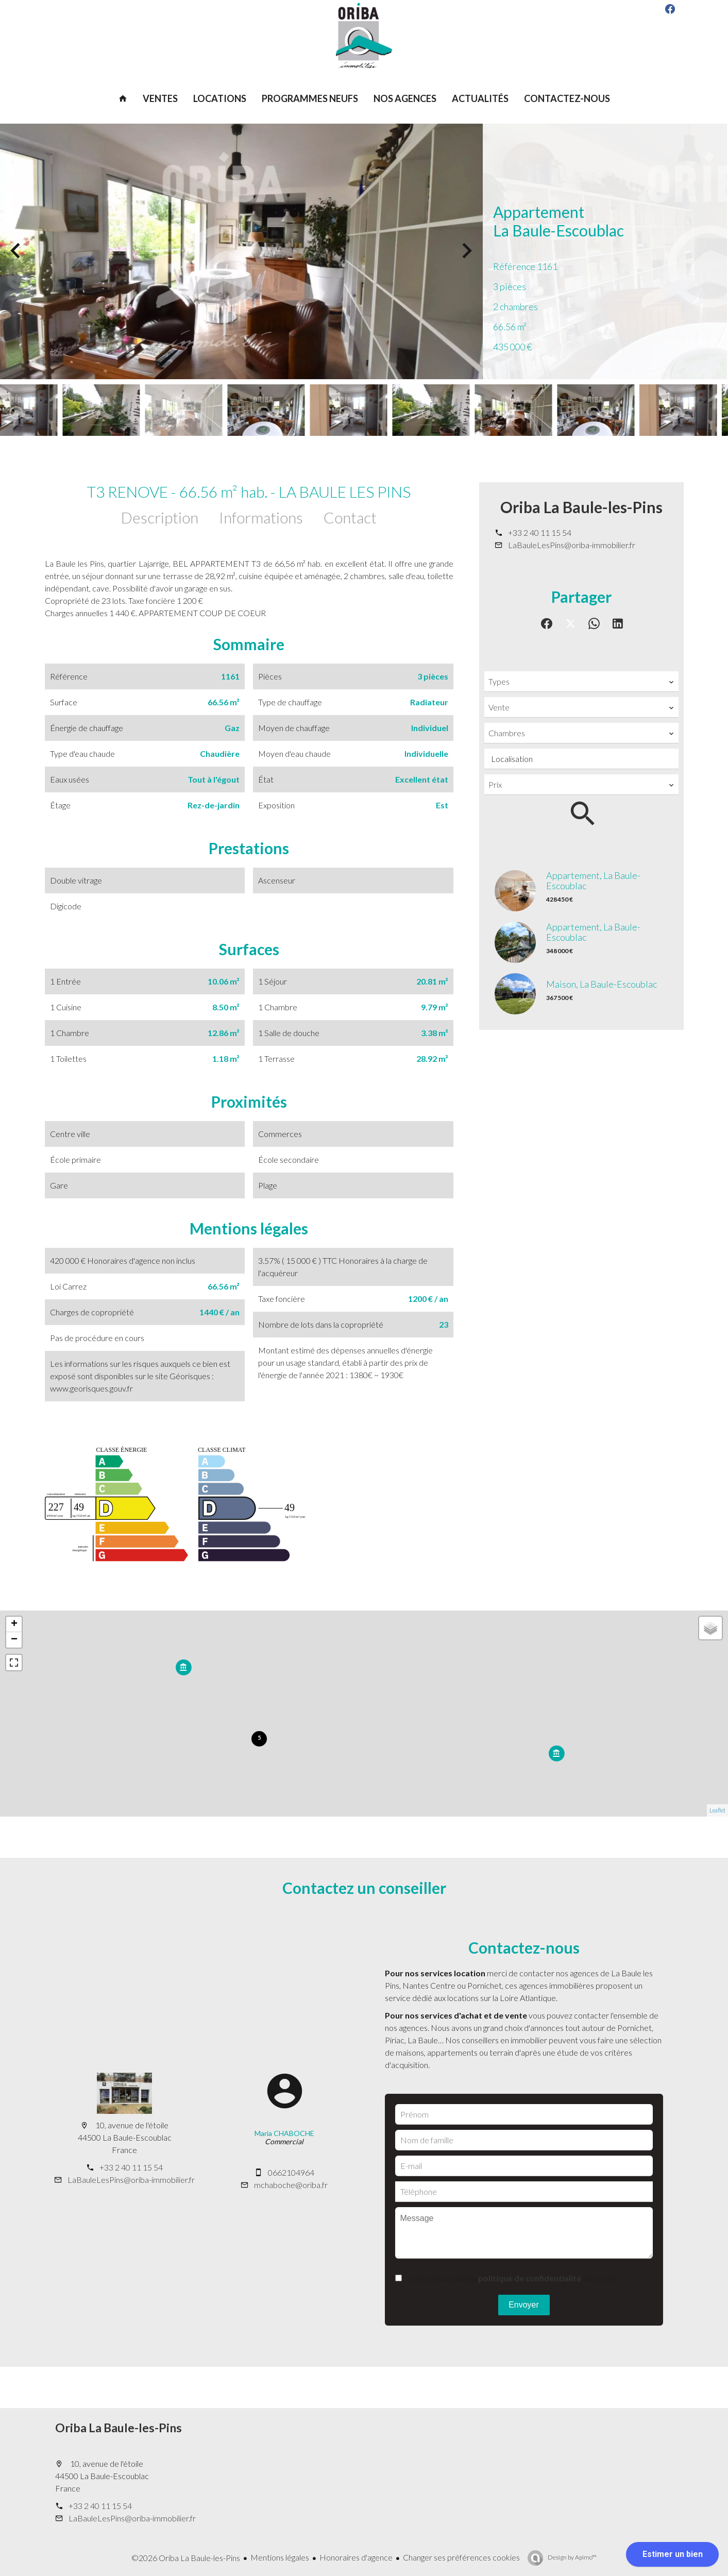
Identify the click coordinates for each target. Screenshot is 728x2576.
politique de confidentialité (529, 2278)
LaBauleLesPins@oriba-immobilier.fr (571, 545)
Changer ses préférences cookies (461, 2557)
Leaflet (717, 1810)
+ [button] (14, 1624)
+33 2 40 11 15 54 (539, 532)
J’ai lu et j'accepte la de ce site (512, 2278)
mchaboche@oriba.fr (291, 2185)
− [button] (14, 1640)
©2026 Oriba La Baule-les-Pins (185, 2558)
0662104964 (291, 2172)
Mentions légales (279, 2557)
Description (159, 517)
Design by (572, 2557)
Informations (261, 517)
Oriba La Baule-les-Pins (581, 507)
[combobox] (581, 681)
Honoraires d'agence (356, 2557)
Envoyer (524, 2304)
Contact (350, 517)
